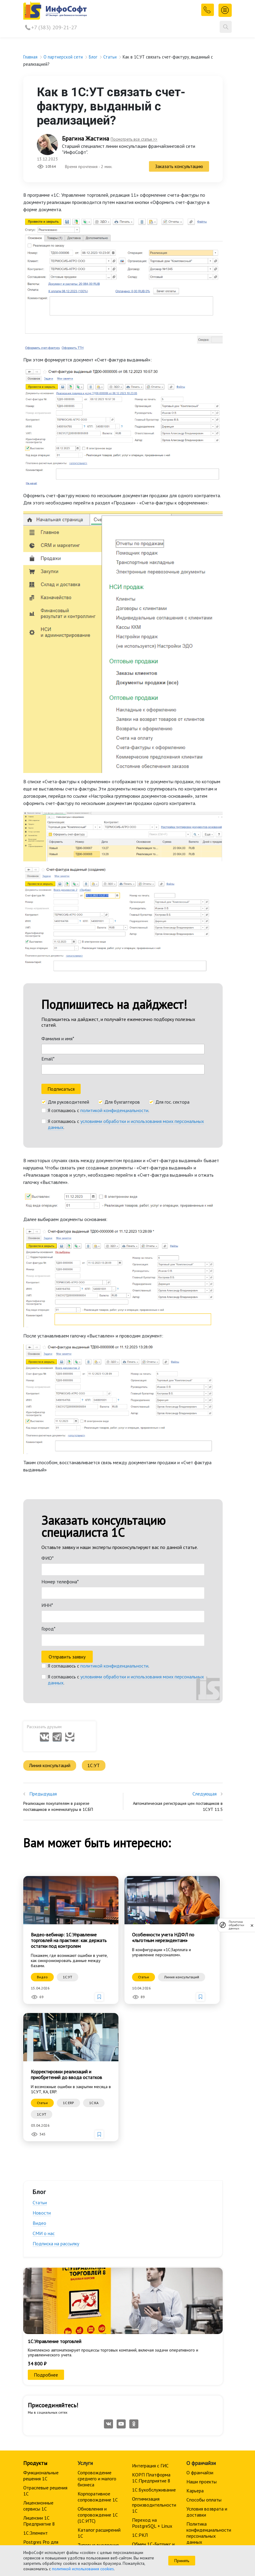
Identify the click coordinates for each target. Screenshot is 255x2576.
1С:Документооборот (101, 2432)
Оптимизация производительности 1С (154, 2316)
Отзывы (31, 2451)
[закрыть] (252, 1925)
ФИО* (47, 1374)
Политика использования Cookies (201, 2390)
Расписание (35, 2409)
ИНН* (47, 1421)
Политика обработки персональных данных (208, 2369)
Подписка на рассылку (56, 2056)
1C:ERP (68, 1915)
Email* (48, 900)
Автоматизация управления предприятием (94, 2417)
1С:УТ (95, 1577)
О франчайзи (199, 2284)
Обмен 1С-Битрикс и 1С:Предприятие (153, 2359)
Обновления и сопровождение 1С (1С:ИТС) (98, 2326)
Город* (48, 1445)
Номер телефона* (60, 1398)
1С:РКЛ (140, 2347)
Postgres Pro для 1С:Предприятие (40, 2357)
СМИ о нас (44, 2045)
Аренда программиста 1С (96, 2399)
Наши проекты (201, 2293)
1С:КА (93, 1915)
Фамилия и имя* (57, 880)
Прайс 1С (33, 2378)
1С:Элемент (35, 2345)
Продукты (35, 2274)
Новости (42, 2025)
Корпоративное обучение (39, 2430)
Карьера (195, 2302)
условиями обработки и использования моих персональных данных (126, 966)
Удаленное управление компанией (144, 2401)
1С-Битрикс (35, 2369)
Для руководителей (68, 944)
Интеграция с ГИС (150, 2277)
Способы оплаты (203, 2311)
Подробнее (46, 2186)
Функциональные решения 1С (41, 2287)
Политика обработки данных (236, 1925)
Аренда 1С (89, 2387)
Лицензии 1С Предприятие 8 (39, 2332)
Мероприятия (37, 2418)
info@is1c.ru (44, 2523)
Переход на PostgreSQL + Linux (152, 2335)
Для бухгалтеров (122, 944)
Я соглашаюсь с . (98, 952)
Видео (39, 2035)
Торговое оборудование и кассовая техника (96, 2447)
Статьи (40, 2015)
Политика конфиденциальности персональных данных (208, 2345)
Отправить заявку (67, 1473)
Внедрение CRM (149, 2386)
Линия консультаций (50, 1577)
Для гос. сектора (172, 944)
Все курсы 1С (36, 2400)
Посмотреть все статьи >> (134, 139)
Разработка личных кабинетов (98, 2375)
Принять (181, 2560)
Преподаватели (39, 2442)
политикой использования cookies (83, 2568)
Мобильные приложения (144, 2374)
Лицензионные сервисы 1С (38, 2317)
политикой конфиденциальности (114, 952)
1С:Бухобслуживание (154, 2301)
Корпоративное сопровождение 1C (98, 2308)
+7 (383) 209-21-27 (54, 27)
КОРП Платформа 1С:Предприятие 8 (151, 2289)
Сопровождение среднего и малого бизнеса (97, 2290)
